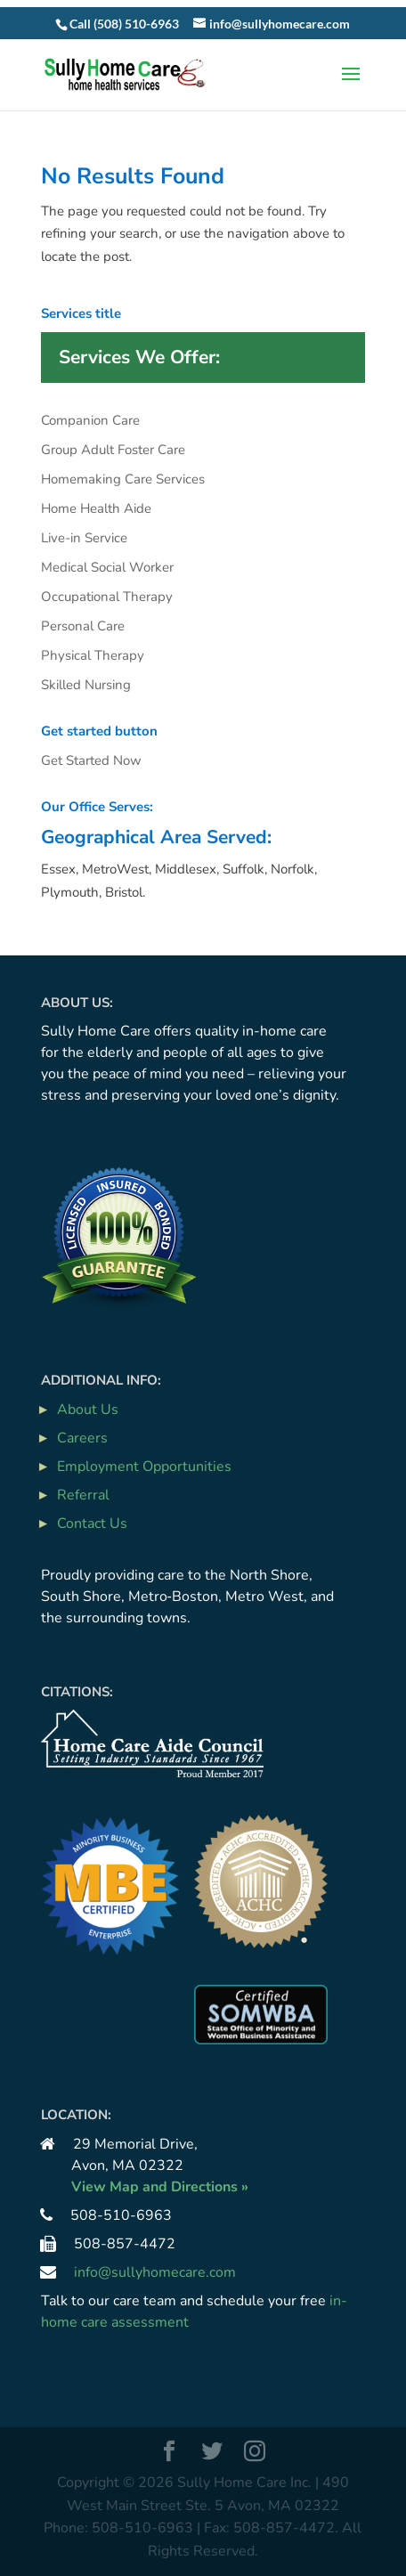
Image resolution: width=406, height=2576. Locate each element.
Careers (82, 1438)
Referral (83, 1495)
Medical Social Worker (107, 567)
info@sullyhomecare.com (155, 2272)
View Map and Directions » (159, 2187)
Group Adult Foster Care (113, 450)
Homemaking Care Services (123, 479)
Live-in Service (84, 538)
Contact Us (92, 1523)
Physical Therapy (92, 655)
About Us (87, 1409)
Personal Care (83, 626)
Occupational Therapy (107, 596)
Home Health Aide (96, 508)
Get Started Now (91, 760)
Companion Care (90, 420)
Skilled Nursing (86, 685)
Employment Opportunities (144, 1466)
